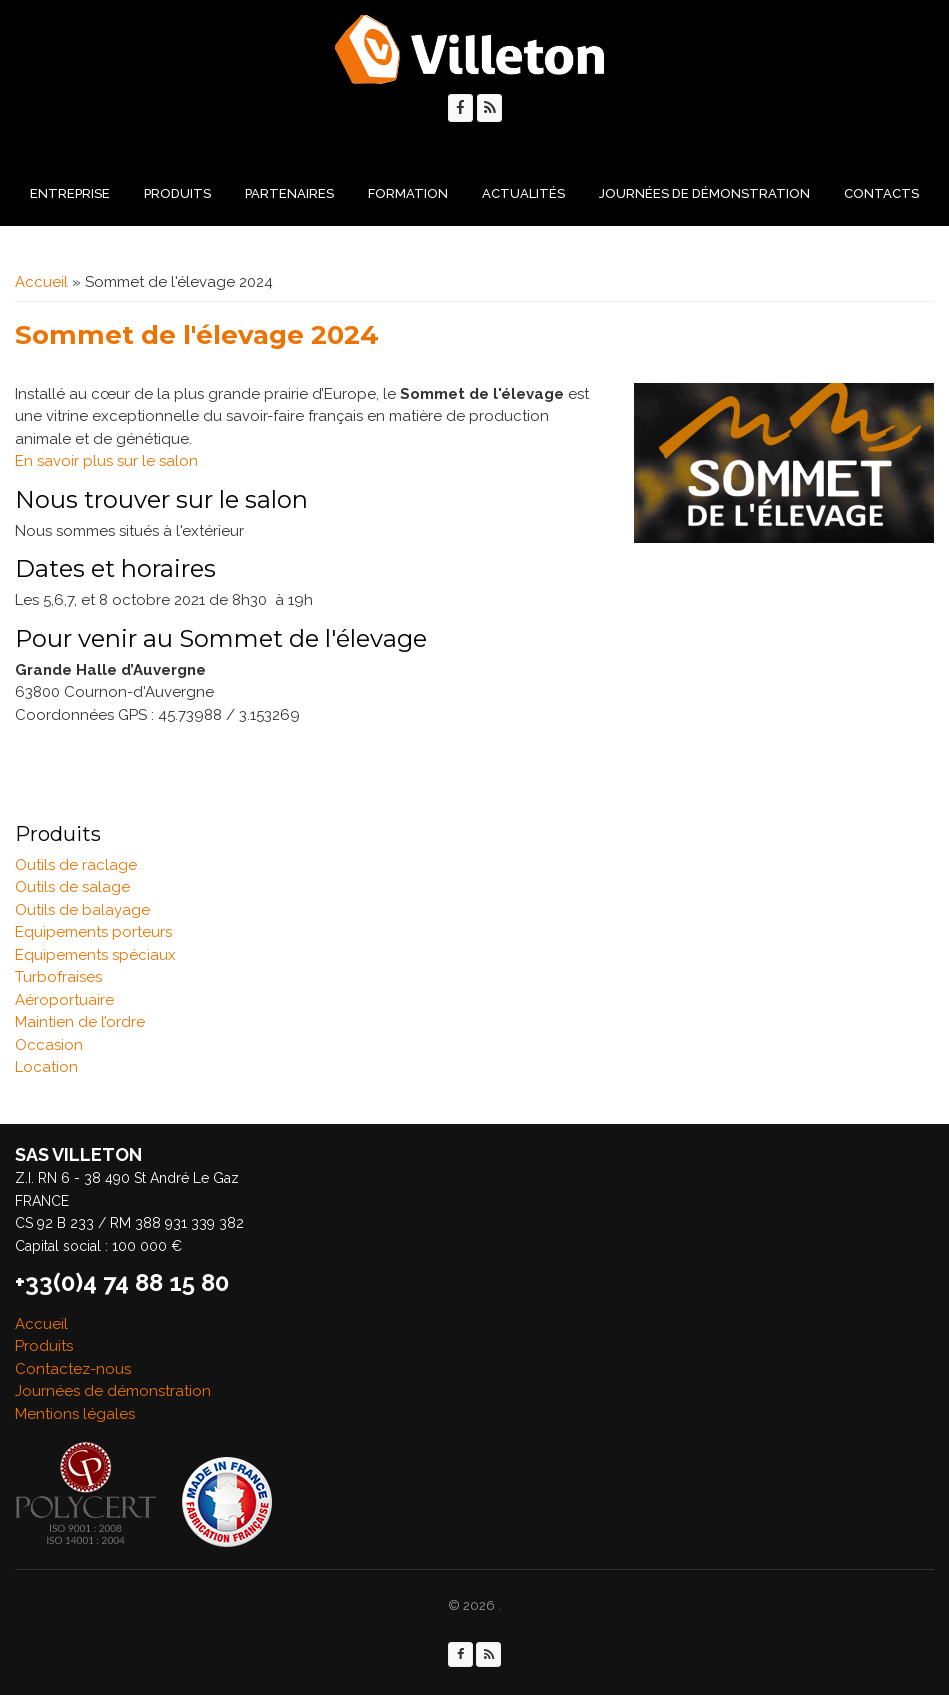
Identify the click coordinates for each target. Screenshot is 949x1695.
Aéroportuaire (64, 1000)
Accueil (41, 282)
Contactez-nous (73, 1369)
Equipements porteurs (93, 932)
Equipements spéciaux (95, 955)
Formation (408, 193)
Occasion (49, 1045)
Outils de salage (72, 887)
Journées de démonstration (704, 193)
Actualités (523, 193)
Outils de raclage (76, 865)
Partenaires (289, 193)
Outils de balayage (82, 910)
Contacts (881, 193)
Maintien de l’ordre (80, 1022)
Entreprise (70, 193)
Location (46, 1067)
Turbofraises (58, 977)
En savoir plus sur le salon (106, 461)
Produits (177, 193)
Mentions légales (75, 1414)
